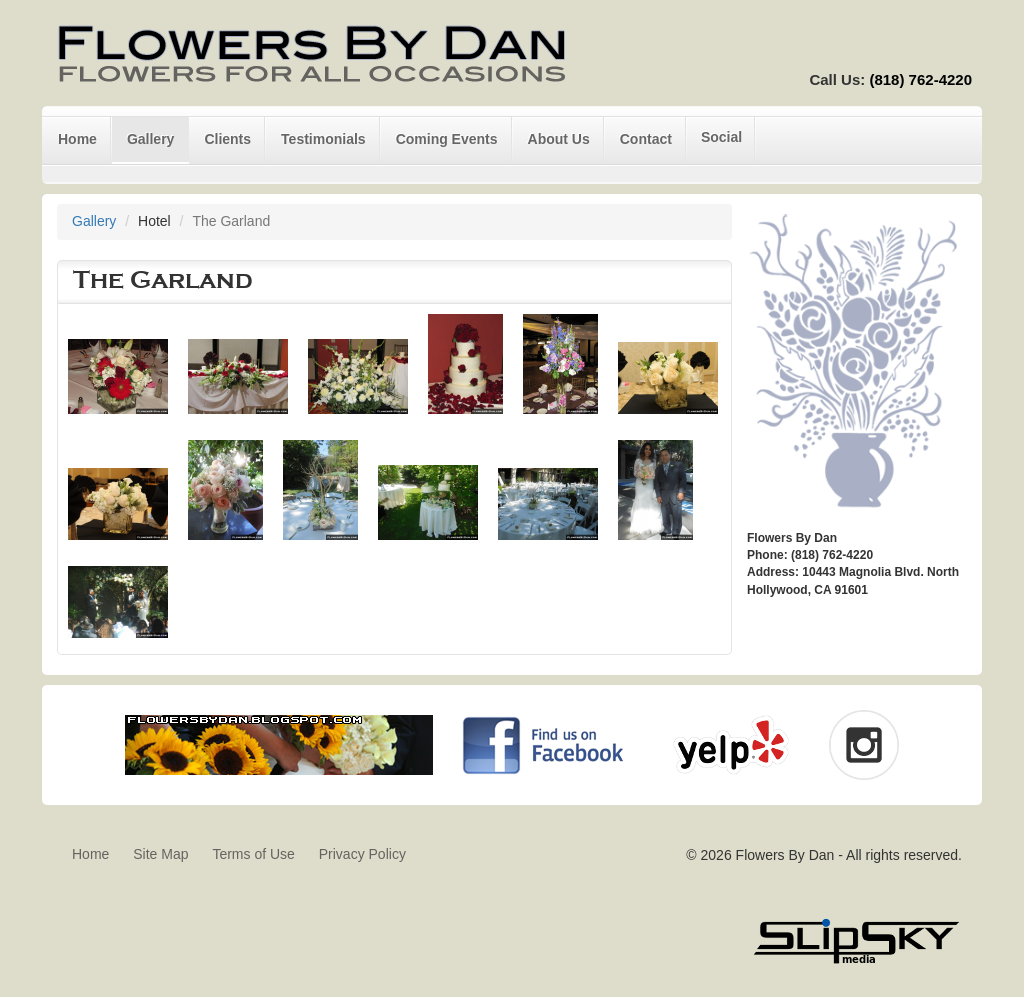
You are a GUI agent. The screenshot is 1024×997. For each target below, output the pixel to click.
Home (77, 139)
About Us (559, 139)
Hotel (154, 221)
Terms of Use (253, 854)
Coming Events (447, 139)
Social (721, 137)
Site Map (160, 854)
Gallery (150, 139)
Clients (227, 139)
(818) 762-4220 (920, 79)
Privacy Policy (362, 854)
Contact (646, 139)
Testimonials (323, 139)
